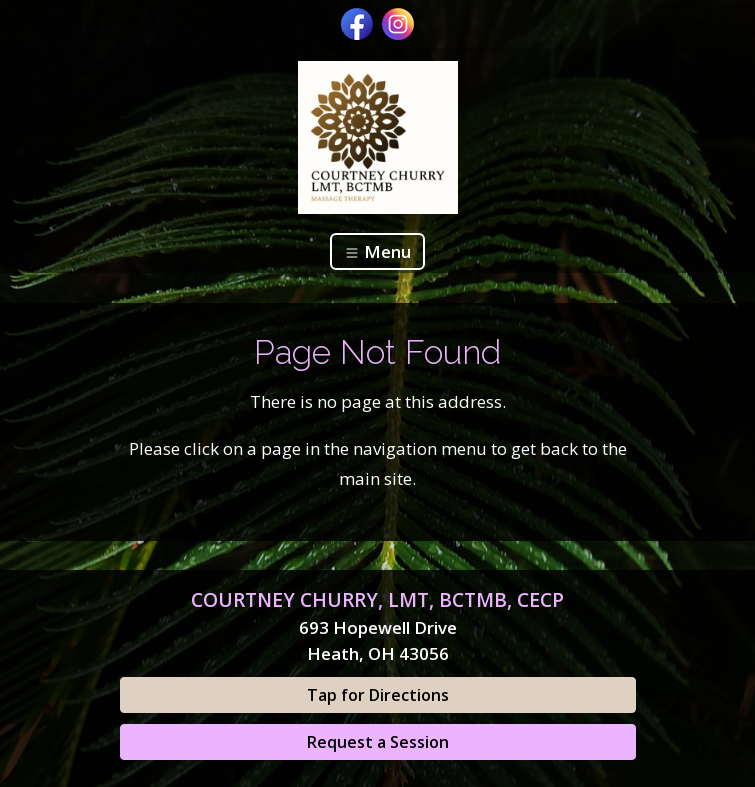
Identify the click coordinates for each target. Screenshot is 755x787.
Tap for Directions (378, 695)
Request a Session (378, 742)
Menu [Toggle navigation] (377, 251)
